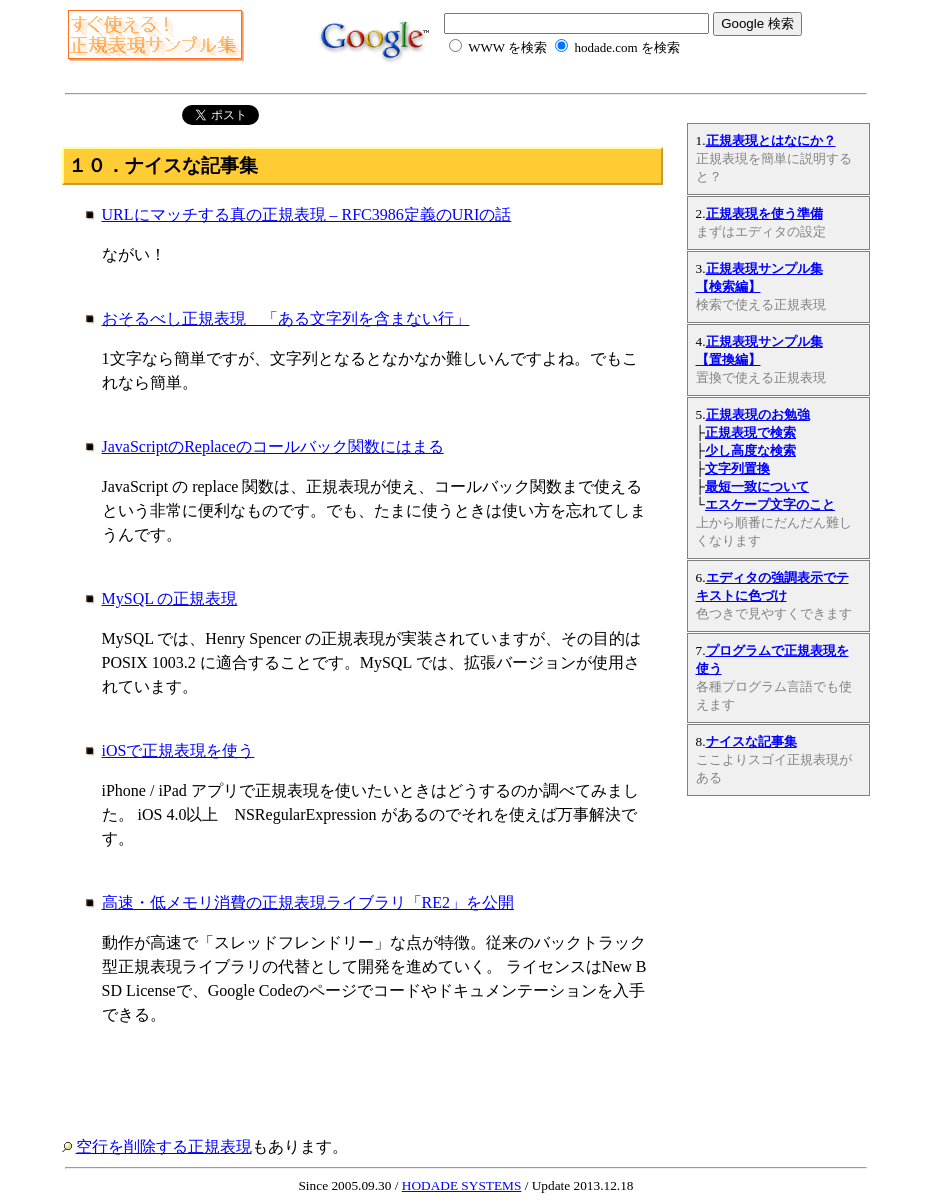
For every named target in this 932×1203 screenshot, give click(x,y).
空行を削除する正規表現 (164, 1146)
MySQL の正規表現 (170, 598)
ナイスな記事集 (751, 741)
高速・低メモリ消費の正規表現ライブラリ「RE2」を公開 (308, 902)
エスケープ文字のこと (770, 504)
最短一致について (757, 486)
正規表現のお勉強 (758, 414)
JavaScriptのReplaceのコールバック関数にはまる (273, 446)
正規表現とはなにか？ (771, 140)
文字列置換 (737, 468)
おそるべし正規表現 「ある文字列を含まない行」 (286, 318)
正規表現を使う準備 (764, 213)
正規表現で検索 (750, 432)
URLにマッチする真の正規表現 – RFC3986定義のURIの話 (307, 214)
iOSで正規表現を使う (178, 750)
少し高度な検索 (750, 450)
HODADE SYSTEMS (462, 1185)
